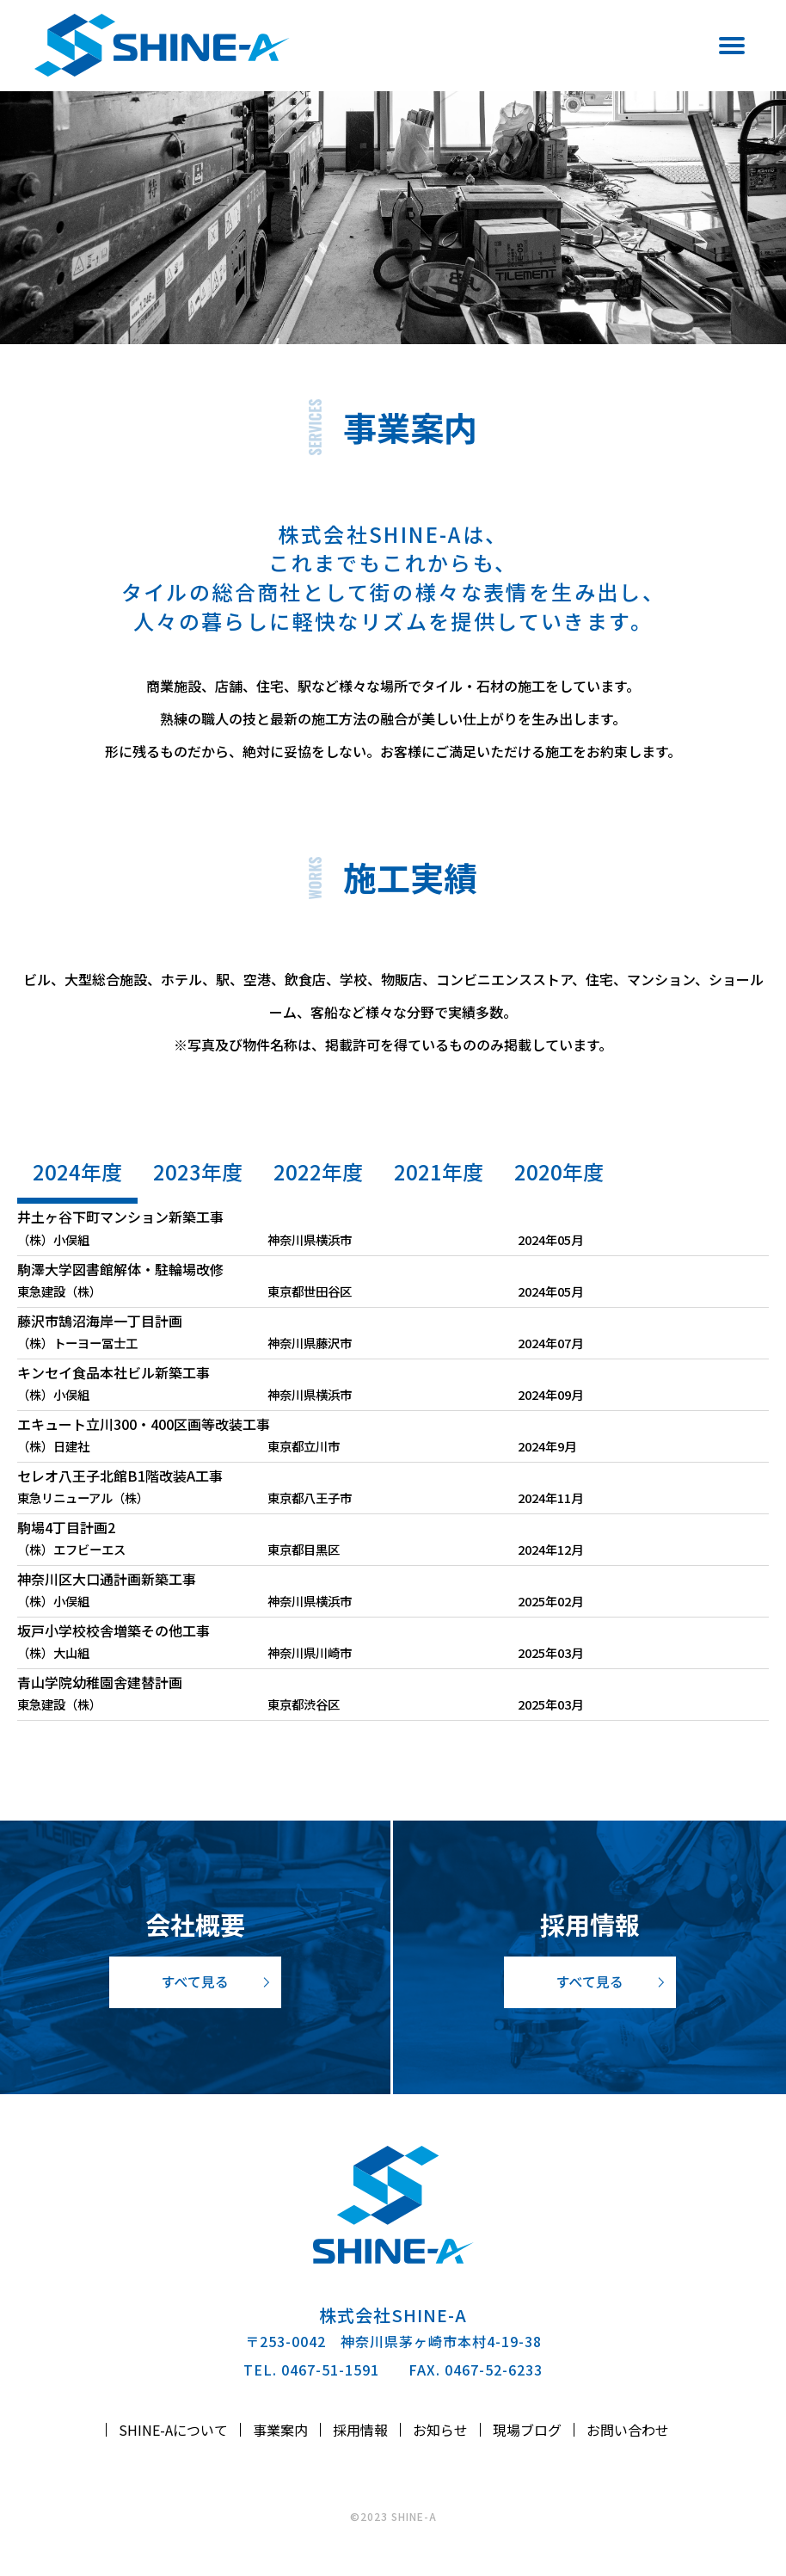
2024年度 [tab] (77, 1171)
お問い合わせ (627, 2430)
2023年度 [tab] (198, 1171)
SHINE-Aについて (173, 2430)
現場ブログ (527, 2430)
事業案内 (280, 2430)
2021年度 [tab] (438, 1171)
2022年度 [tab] (318, 1171)
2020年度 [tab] (559, 1171)
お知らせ (440, 2430)
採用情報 (360, 2430)
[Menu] (723, 49)
